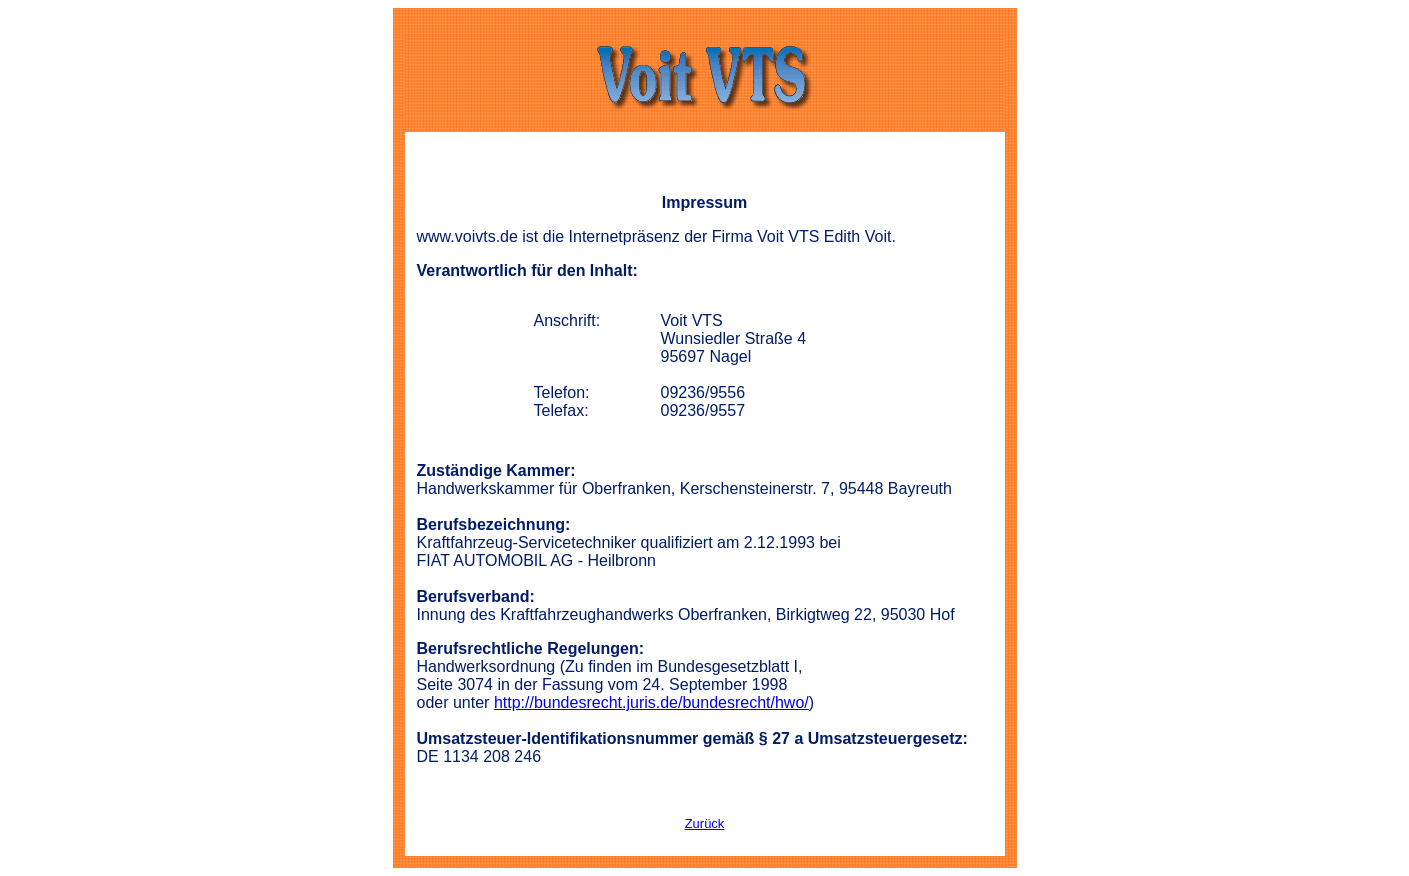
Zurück (705, 823)
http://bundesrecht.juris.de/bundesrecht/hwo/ (651, 702)
